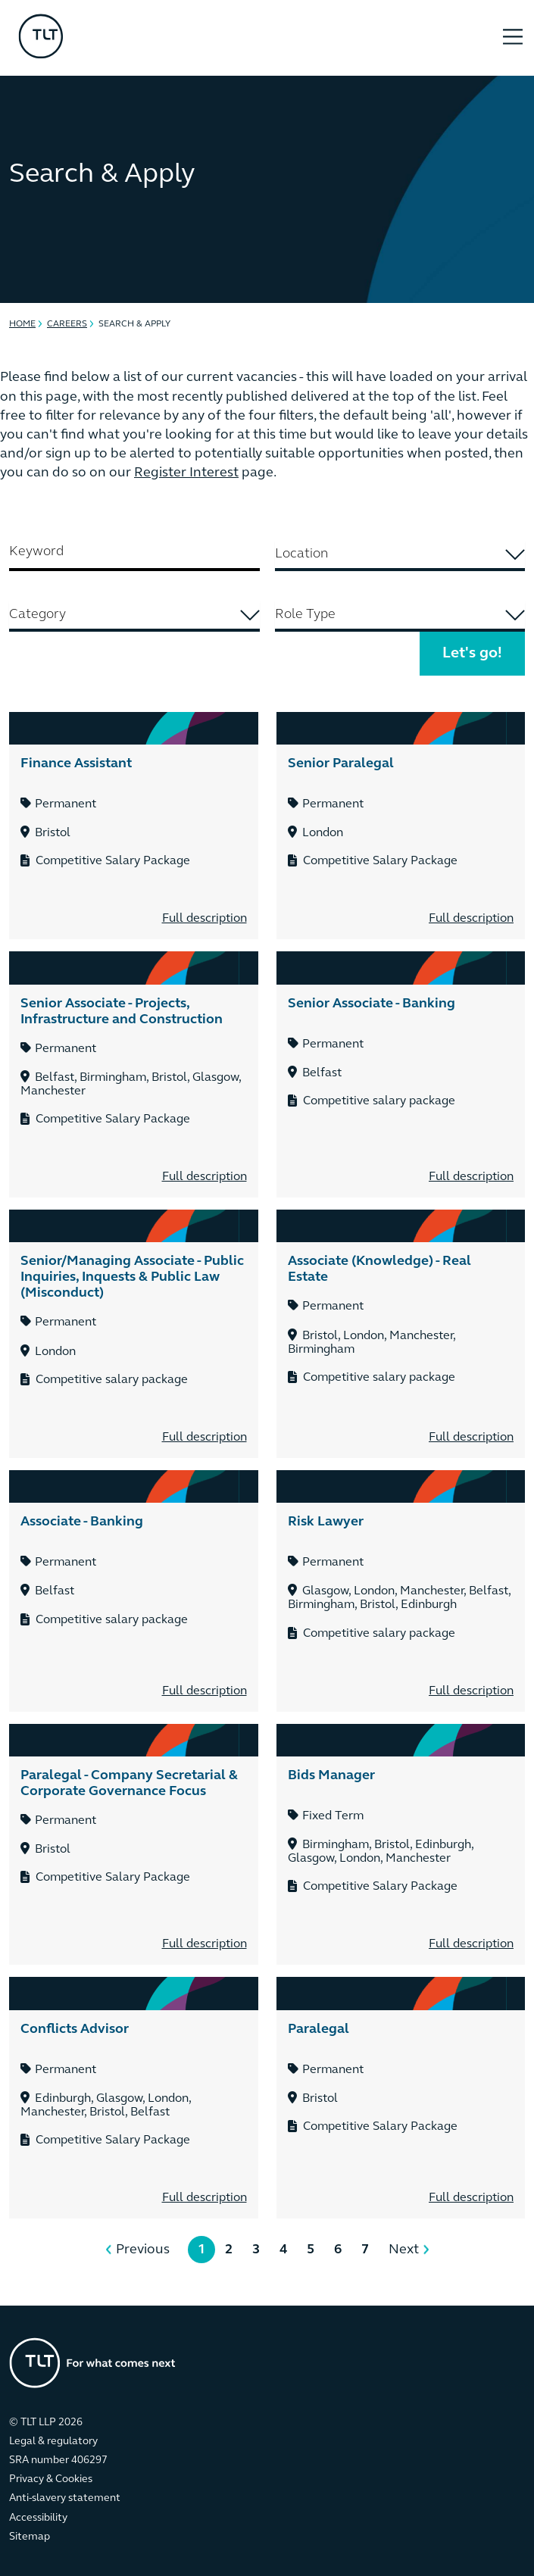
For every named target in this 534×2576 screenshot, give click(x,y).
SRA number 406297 (58, 2460)
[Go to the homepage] (92, 2362)
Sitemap (29, 2537)
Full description (204, 919)
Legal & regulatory (53, 2441)
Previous (143, 2250)
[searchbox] (400, 554)
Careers (67, 324)
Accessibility (38, 2518)
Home (22, 324)
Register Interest (186, 473)
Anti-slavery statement (64, 2498)
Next (404, 2250)
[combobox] (400, 556)
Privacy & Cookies (50, 2479)
